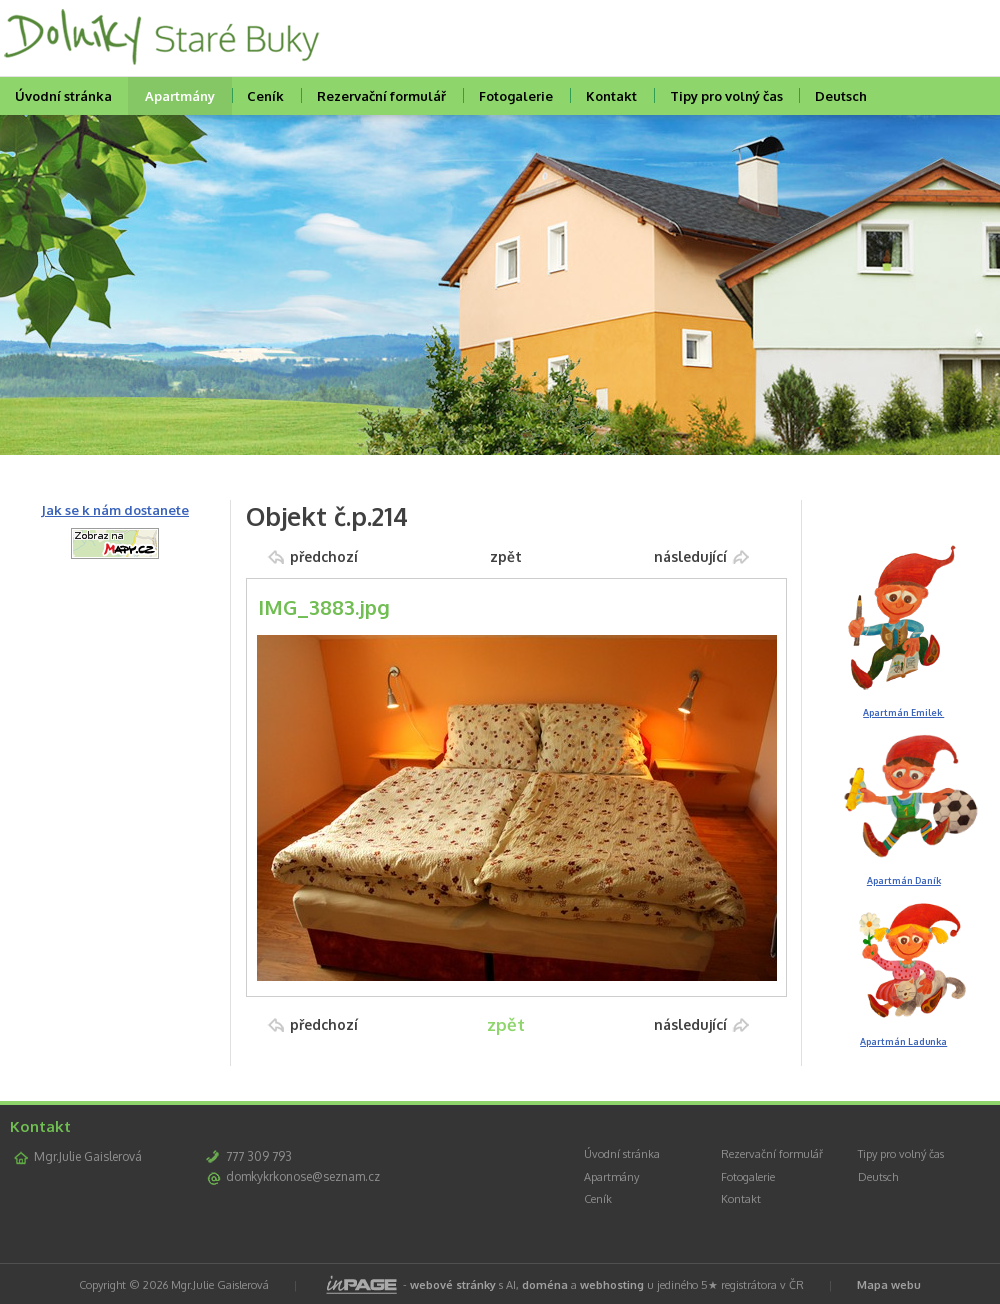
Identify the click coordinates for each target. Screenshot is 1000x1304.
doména (545, 1285)
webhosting (612, 1285)
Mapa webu (889, 1285)
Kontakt (611, 96)
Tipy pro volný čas (726, 96)
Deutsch (841, 96)
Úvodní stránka (622, 1154)
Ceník (265, 96)
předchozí (324, 556)
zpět (506, 556)
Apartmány (180, 96)
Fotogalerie (516, 96)
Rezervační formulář (381, 96)
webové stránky (453, 1285)
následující (690, 556)
